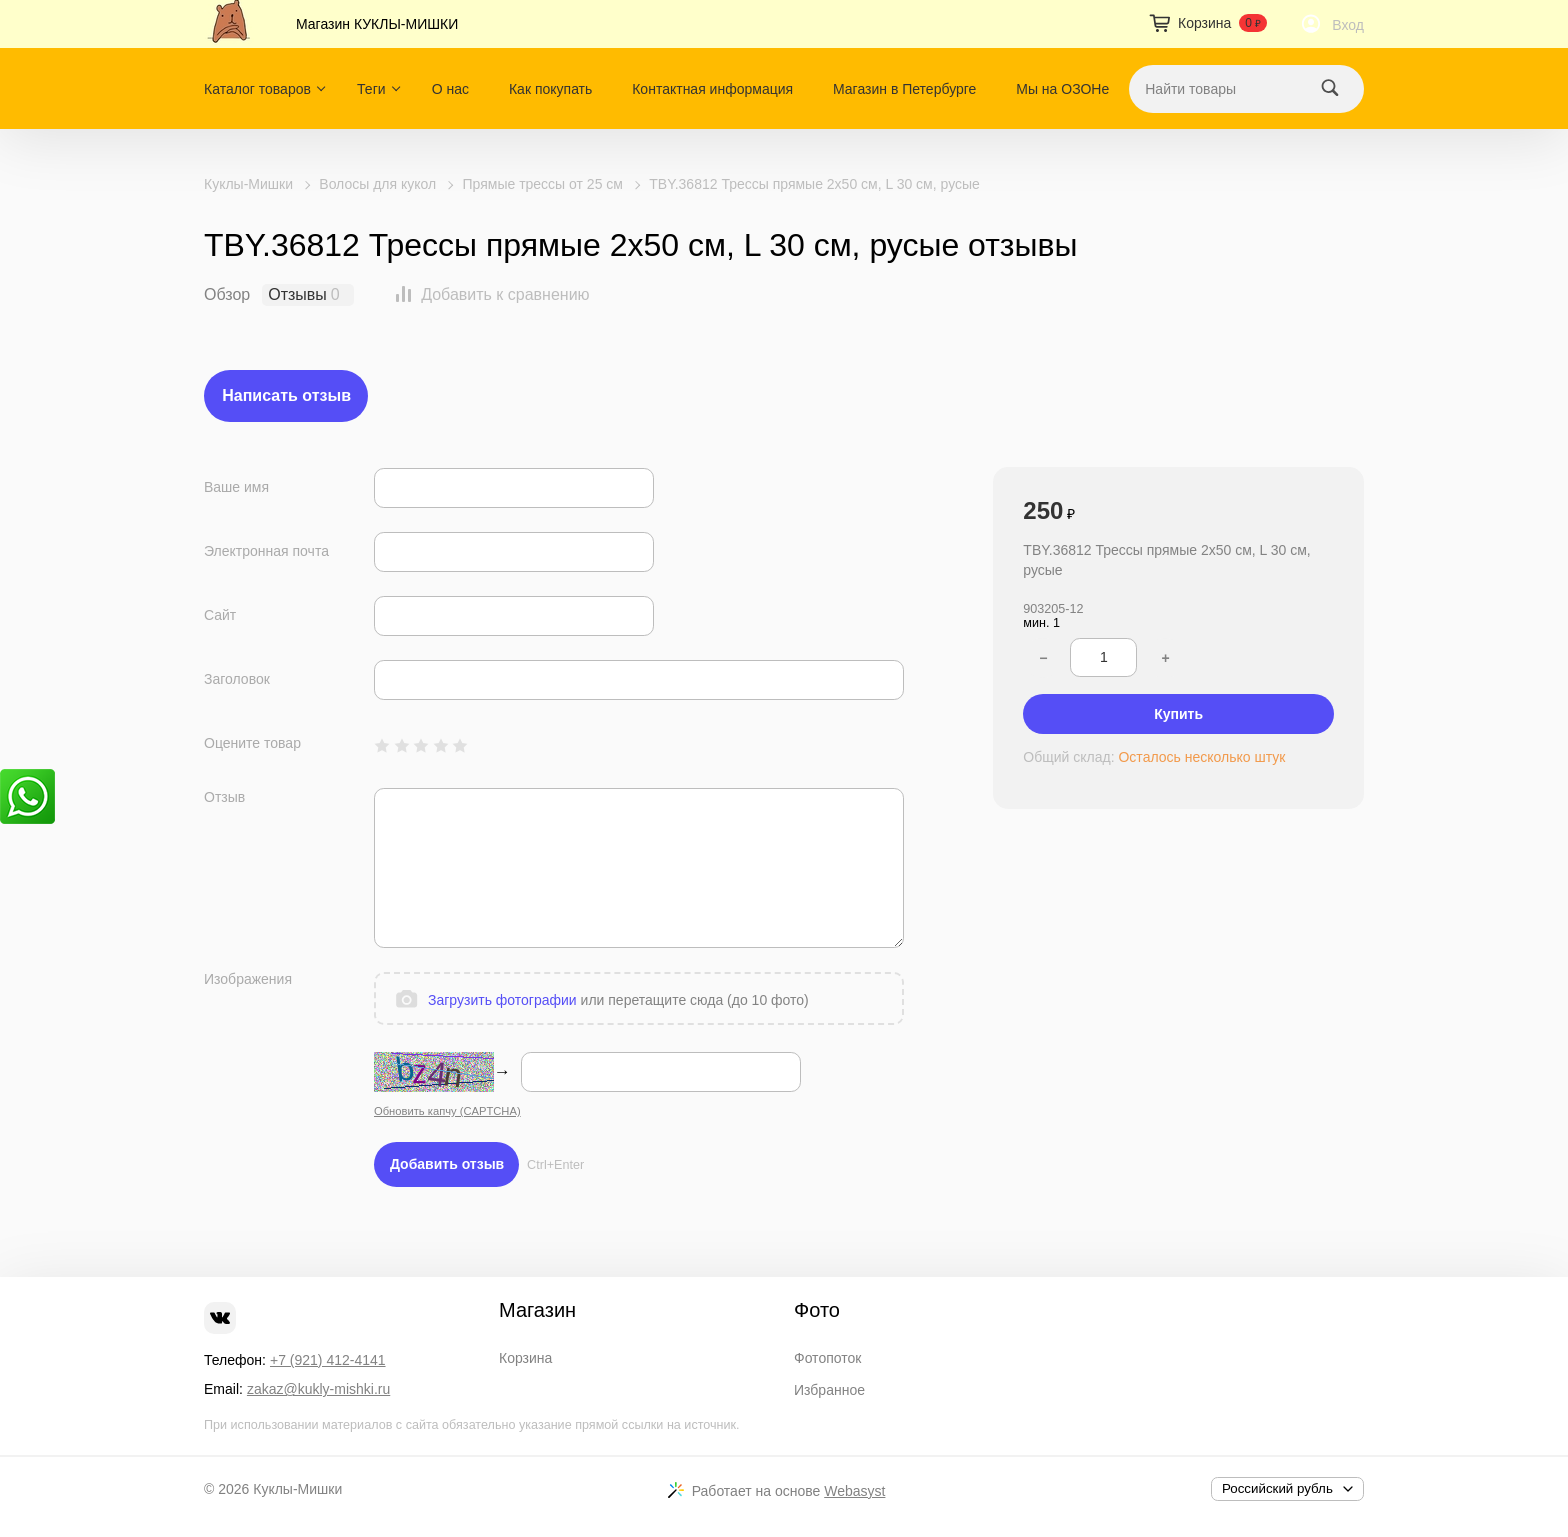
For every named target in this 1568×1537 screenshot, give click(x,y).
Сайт (220, 615)
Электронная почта (266, 551)
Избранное (829, 1390)
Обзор (227, 295)
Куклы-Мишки (248, 184)
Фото (817, 1310)
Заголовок (237, 679)
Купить (1178, 714)
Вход (1348, 25)
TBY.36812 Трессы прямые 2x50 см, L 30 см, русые (814, 184)
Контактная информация (712, 89)
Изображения (248, 979)
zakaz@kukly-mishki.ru (318, 1389)
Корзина (525, 1358)
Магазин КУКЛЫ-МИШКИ (377, 24)
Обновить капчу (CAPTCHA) (447, 1111)
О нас (450, 89)
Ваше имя (236, 487)
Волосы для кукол (377, 184)
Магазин (537, 1310)
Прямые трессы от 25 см (543, 184)
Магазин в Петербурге (904, 89)
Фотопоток (827, 1358)
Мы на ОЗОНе (1062, 89)
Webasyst (854, 1491)
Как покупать (550, 89)
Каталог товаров (257, 89)
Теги (371, 89)
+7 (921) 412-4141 (328, 1360)
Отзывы (297, 295)
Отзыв (224, 797)
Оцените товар (252, 743)
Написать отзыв (286, 395)
